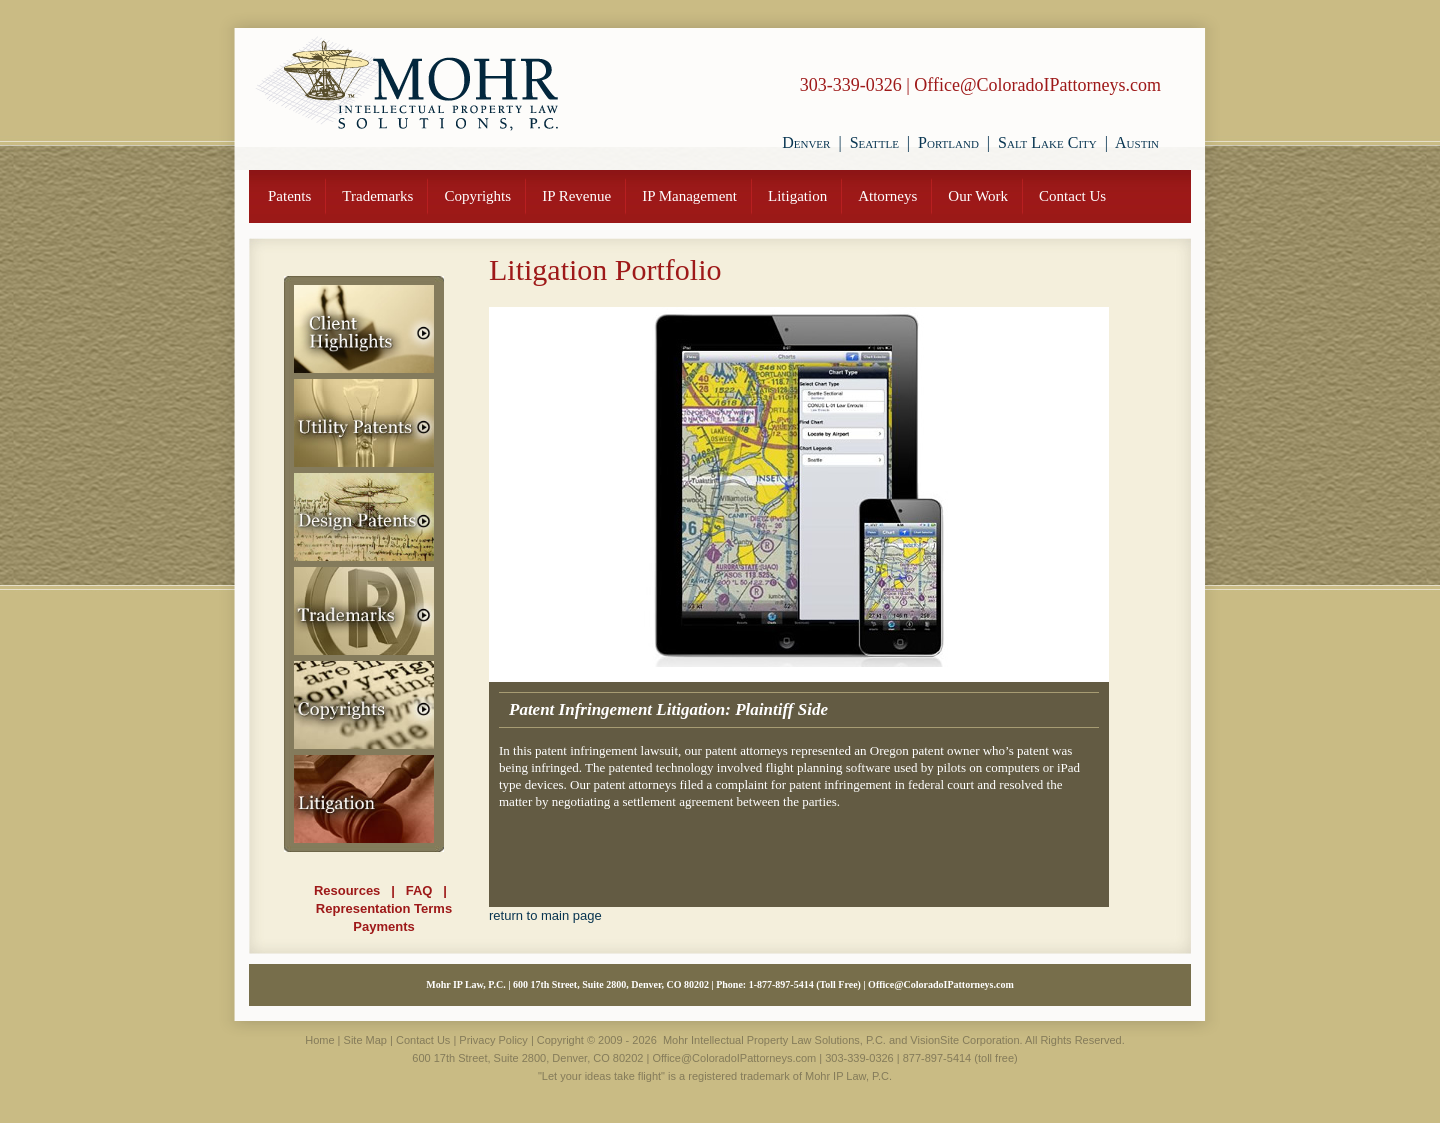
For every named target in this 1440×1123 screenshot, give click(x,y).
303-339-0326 (851, 85)
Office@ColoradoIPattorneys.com (1037, 85)
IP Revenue (576, 196)
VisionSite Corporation (964, 1040)
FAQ (419, 890)
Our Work (978, 196)
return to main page (545, 915)
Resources (347, 890)
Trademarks (377, 196)
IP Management (689, 196)
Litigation (797, 196)
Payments (383, 926)
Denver (806, 142)
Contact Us (1072, 196)
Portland (948, 142)
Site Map (365, 1040)
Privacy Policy (493, 1040)
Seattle (874, 142)
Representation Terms (384, 908)
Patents (289, 196)
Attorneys (887, 196)
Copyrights (477, 196)
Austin (1137, 142)
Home (319, 1040)
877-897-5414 (785, 984)
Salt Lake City (1047, 142)
